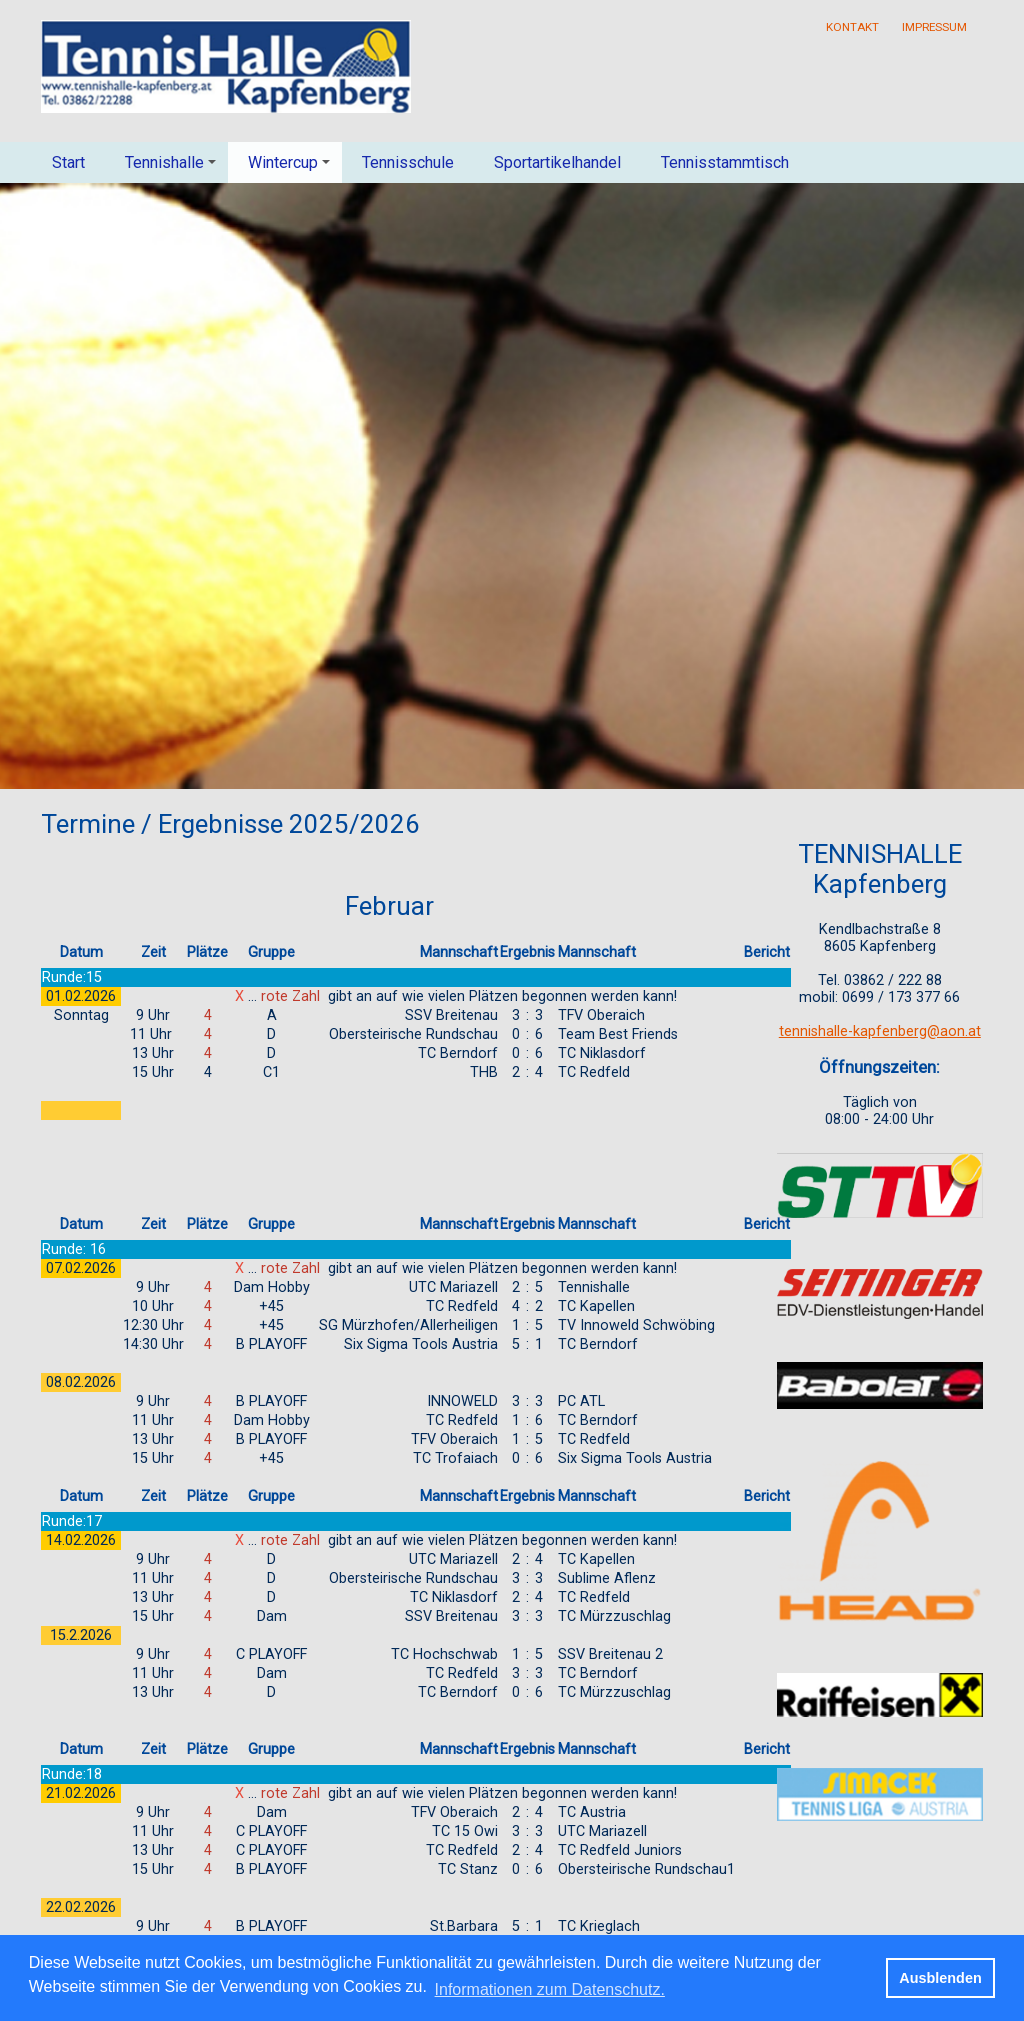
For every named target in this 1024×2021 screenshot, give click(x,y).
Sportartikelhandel (557, 162)
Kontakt (852, 27)
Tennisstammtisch (725, 162)
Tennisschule (408, 162)
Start (68, 162)
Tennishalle (173, 168)
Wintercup (292, 168)
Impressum (934, 27)
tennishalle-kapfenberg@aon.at (880, 1031)
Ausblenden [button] (940, 1978)
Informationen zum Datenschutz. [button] (550, 1989)
